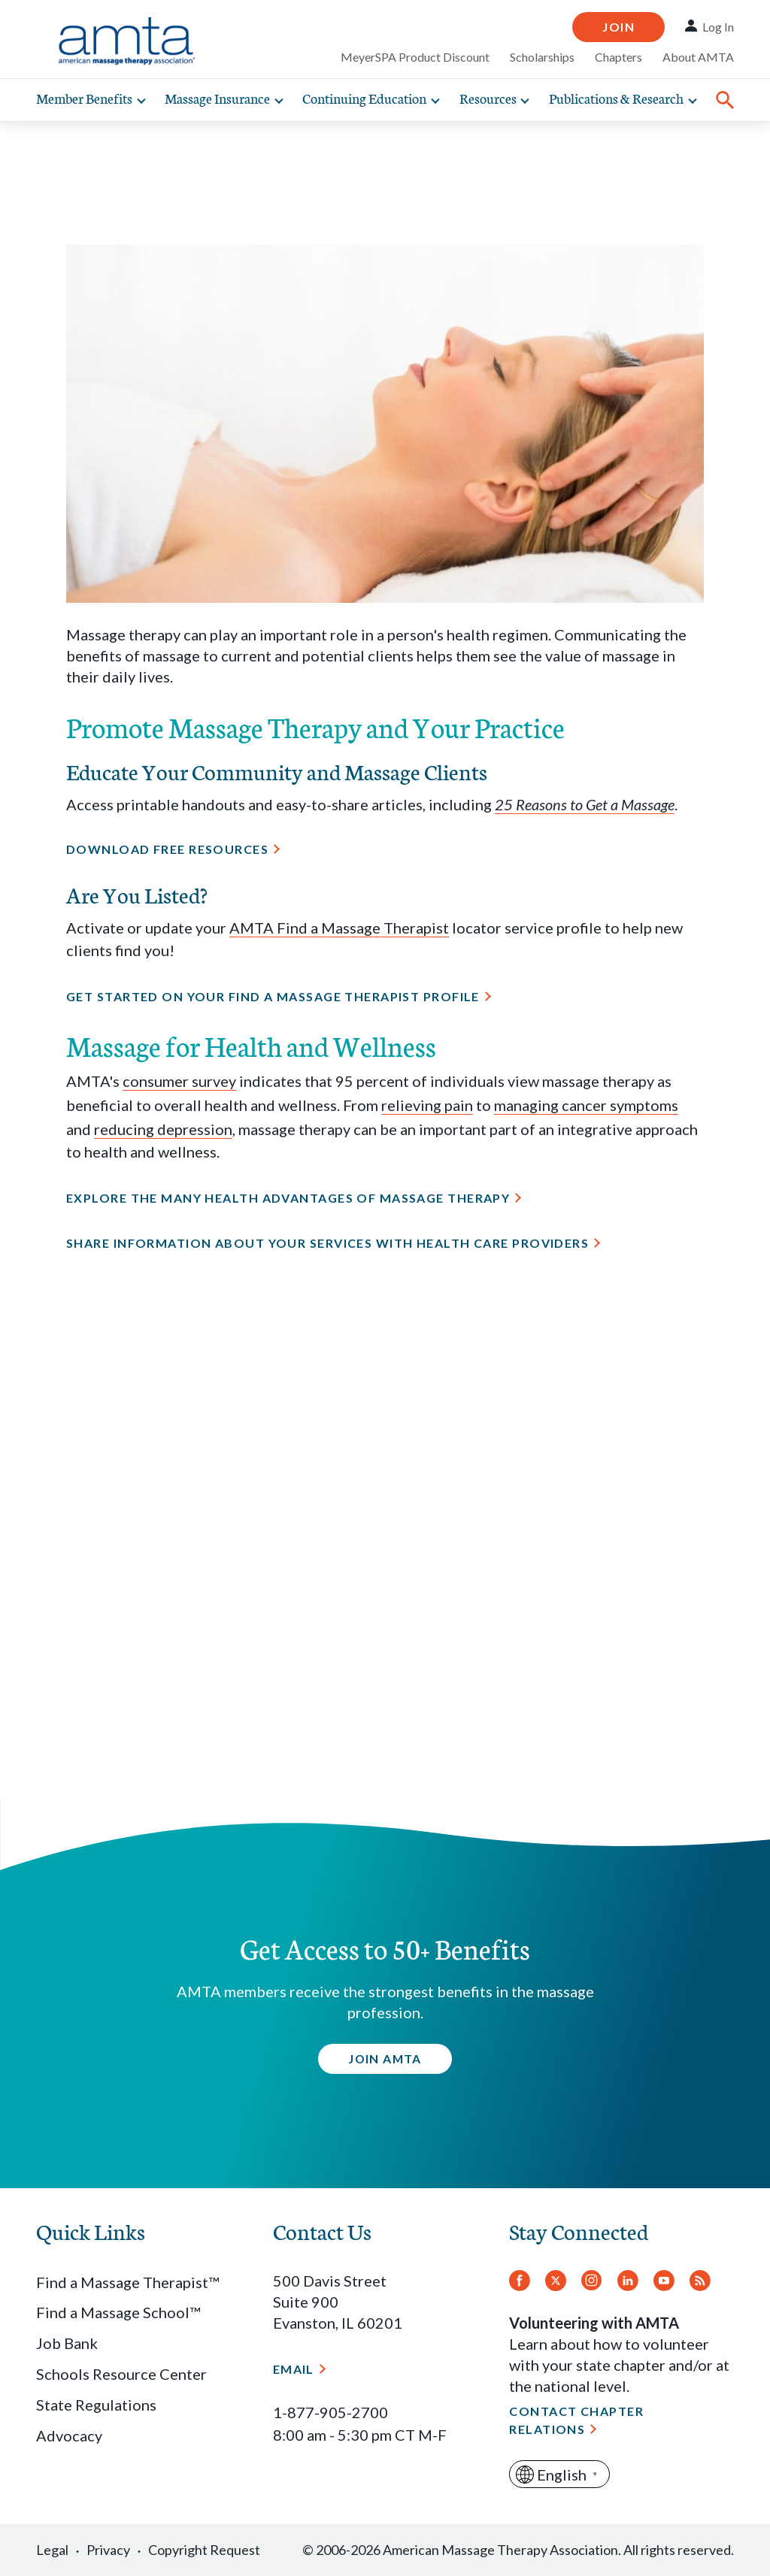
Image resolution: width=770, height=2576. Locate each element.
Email (293, 2369)
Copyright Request (204, 2549)
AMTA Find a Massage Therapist (339, 928)
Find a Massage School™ (118, 2312)
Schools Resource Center (121, 2374)
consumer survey (179, 1081)
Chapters (618, 57)
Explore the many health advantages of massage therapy (288, 1198)
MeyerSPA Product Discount (415, 57)
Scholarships (542, 57)
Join (618, 27)
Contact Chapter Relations (576, 2420)
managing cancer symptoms (586, 1105)
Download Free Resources (167, 849)
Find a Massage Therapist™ (127, 2282)
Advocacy (69, 2435)
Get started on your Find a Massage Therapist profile (273, 996)
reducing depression (163, 1129)
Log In (718, 27)
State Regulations (96, 2405)
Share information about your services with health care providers (327, 1243)
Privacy (108, 2549)
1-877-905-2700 (330, 2412)
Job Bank (67, 2343)
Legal (52, 2549)
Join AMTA (385, 2058)
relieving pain (427, 1105)
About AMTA (698, 57)
